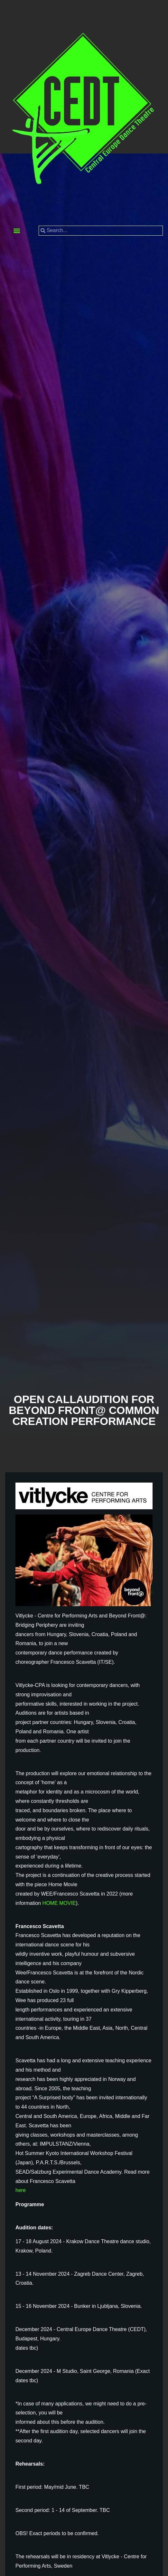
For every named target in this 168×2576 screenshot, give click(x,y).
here (20, 2190)
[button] (17, 230)
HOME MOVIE (59, 1903)
